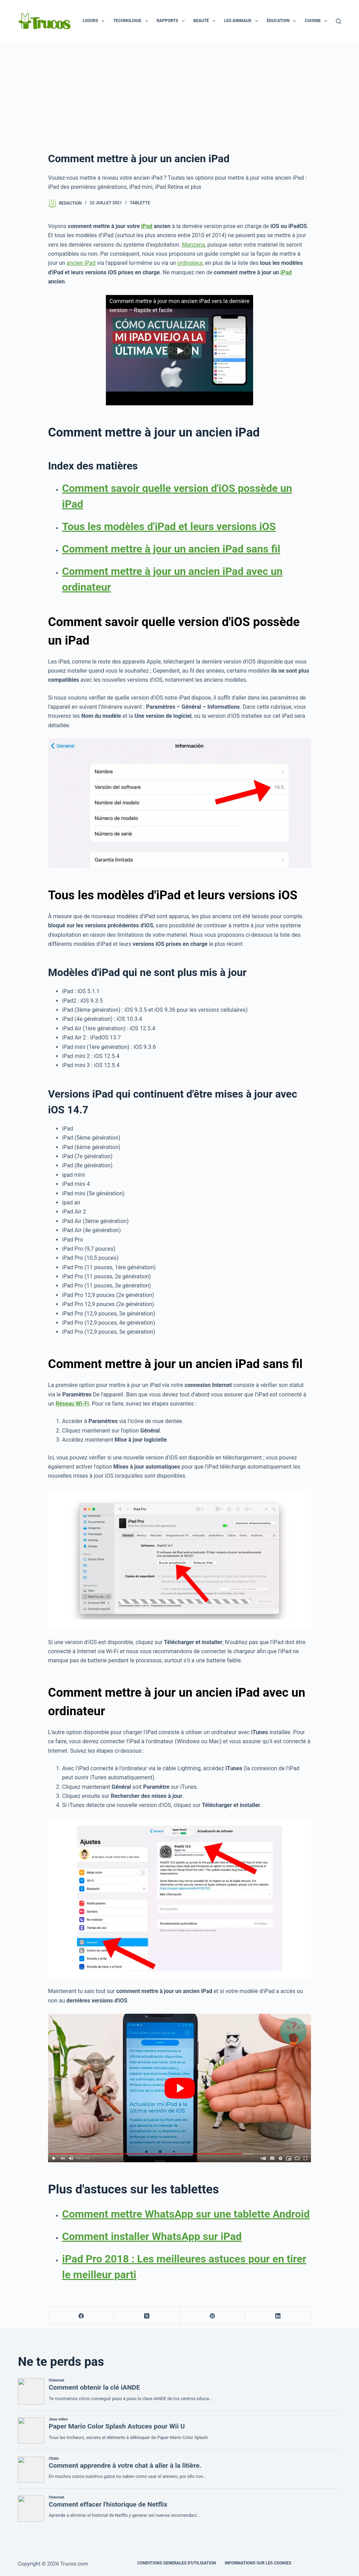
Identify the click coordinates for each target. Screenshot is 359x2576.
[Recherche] (338, 21)
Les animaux (242, 21)
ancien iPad (81, 263)
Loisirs (95, 21)
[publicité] (179, 95)
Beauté (206, 21)
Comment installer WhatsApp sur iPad (152, 2236)
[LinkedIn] (278, 2316)
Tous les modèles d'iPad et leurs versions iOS (169, 526)
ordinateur (190, 263)
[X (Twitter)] (147, 2316)
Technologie (131, 21)
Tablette (140, 202)
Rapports (172, 21)
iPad (147, 226)
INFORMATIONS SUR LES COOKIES (258, 2563)
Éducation (283, 21)
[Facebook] (81, 2316)
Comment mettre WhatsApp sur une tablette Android (186, 2214)
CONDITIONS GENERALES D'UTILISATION (176, 2563)
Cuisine (317, 21)
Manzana (193, 244)
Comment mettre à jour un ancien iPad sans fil (171, 549)
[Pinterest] (212, 2316)
